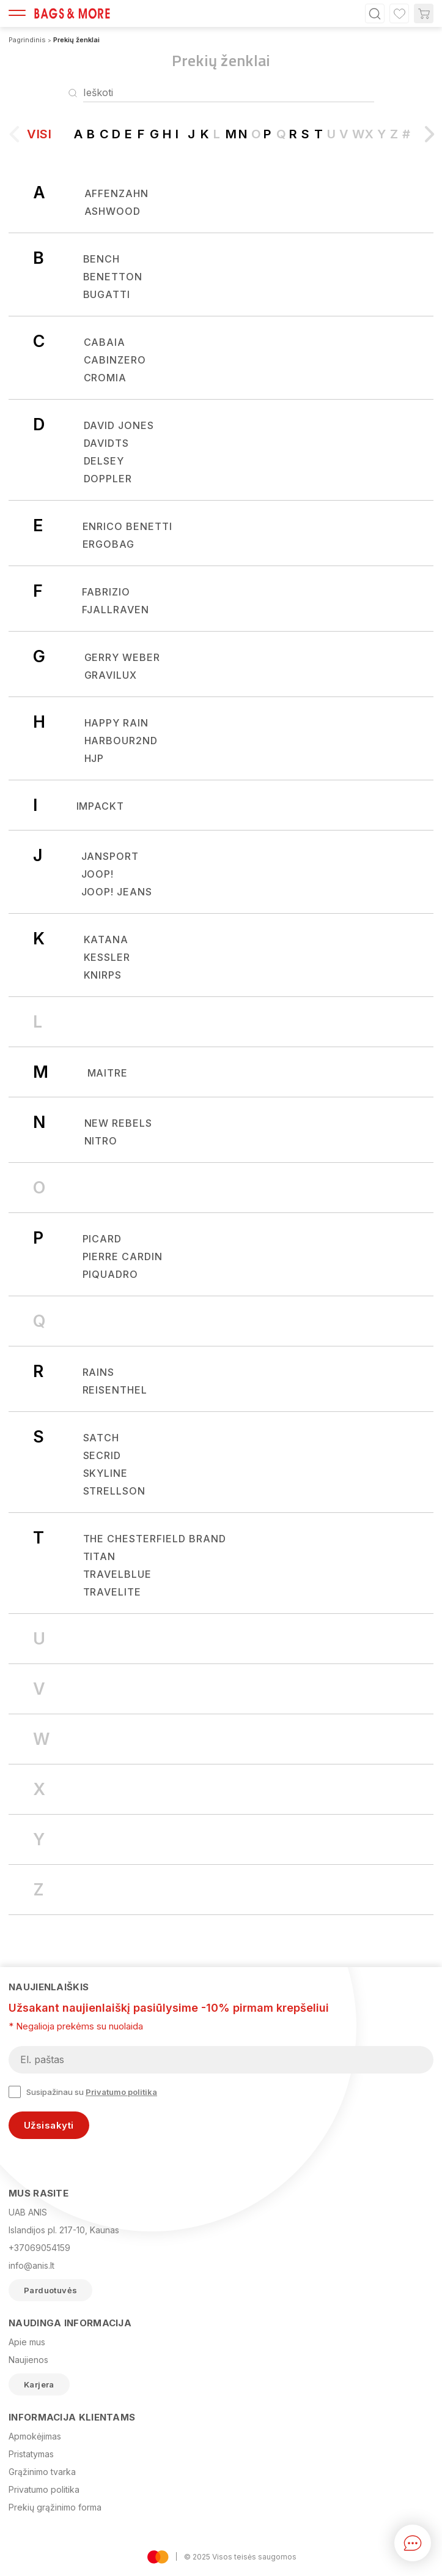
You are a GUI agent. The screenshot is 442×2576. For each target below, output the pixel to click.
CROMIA (105, 377)
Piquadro (111, 1274)
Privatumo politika (121, 2092)
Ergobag (109, 544)
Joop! (97, 874)
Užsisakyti (49, 2125)
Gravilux (111, 675)
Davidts (107, 443)
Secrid (102, 1455)
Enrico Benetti (127, 526)
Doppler (108, 478)
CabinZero (115, 360)
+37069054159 (39, 2247)
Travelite (112, 1592)
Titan (99, 1556)
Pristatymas (31, 2454)
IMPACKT (100, 806)
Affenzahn (116, 193)
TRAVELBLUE (117, 1574)
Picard (102, 1239)
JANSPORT (110, 856)
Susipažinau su (83, 2092)
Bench (101, 259)
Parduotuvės (50, 2290)
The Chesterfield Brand (154, 1539)
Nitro (101, 1141)
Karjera (39, 2384)
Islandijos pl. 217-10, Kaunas (64, 2230)
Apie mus (27, 2342)
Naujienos (28, 2359)
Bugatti (107, 294)
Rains (99, 1372)
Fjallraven (116, 609)
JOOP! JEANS (117, 892)
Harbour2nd (121, 740)
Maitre (107, 1073)
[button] (425, 138)
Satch (101, 1438)
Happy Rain (116, 723)
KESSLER (107, 957)
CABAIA (105, 342)
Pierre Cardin (123, 1256)
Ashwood (112, 211)
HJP (94, 758)
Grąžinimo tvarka (42, 2471)
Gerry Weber (122, 657)
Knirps (103, 975)
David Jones (119, 425)
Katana (106, 939)
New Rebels (118, 1123)
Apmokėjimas (35, 2436)
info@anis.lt (31, 2265)
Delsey (104, 461)
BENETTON (113, 277)
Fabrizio (106, 592)
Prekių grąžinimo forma (55, 2507)
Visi (39, 134)
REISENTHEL (115, 1390)
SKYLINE (105, 1473)
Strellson (114, 1491)
